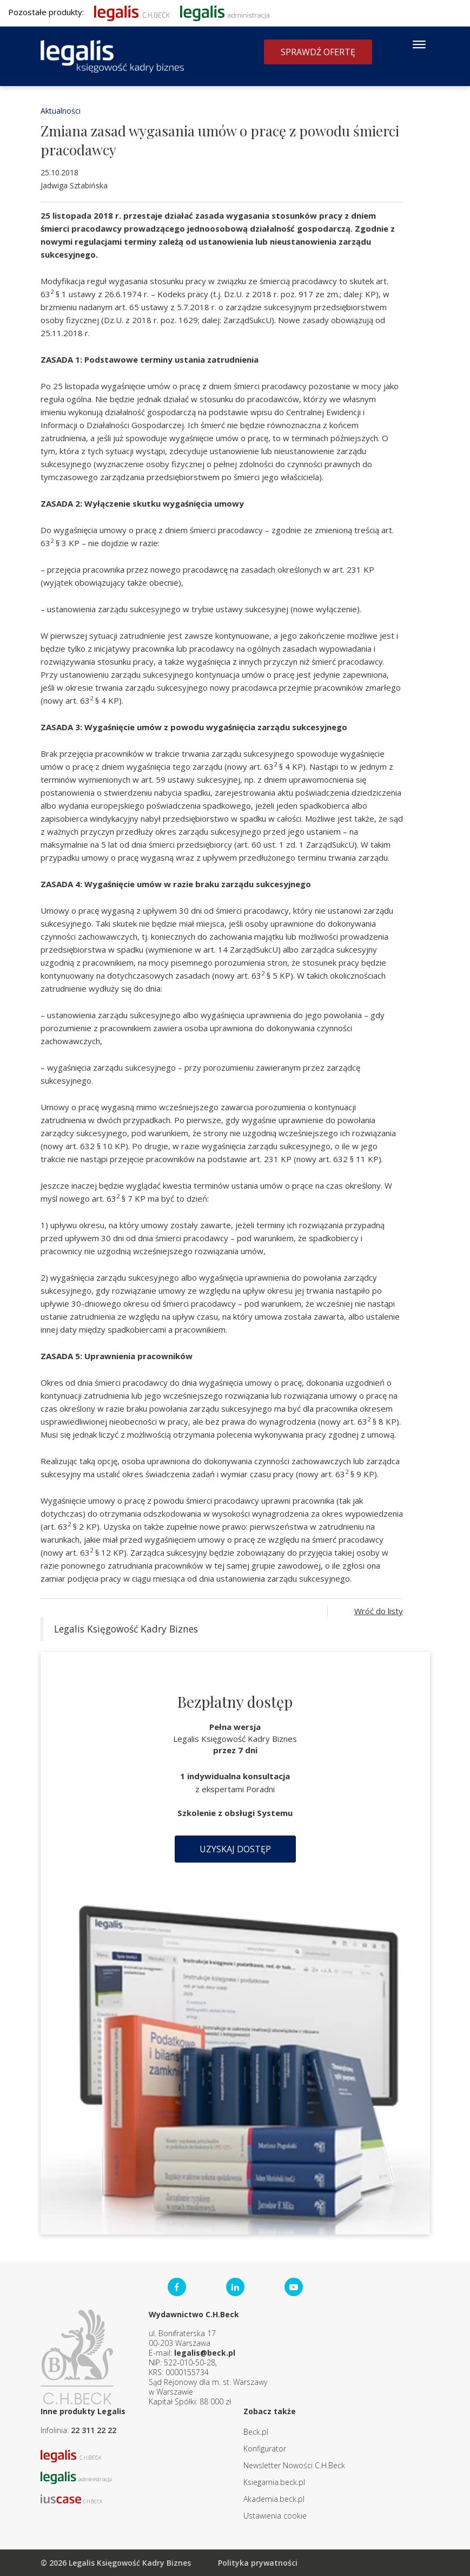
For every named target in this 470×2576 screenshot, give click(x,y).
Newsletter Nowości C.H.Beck (294, 2465)
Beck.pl (255, 2432)
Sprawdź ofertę (318, 52)
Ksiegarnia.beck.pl (274, 2482)
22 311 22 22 (93, 2430)
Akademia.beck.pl (273, 2499)
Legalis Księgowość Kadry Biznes (126, 1628)
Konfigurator (264, 2448)
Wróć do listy (378, 1610)
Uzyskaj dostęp (235, 1849)
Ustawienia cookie (275, 2516)
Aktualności (61, 111)
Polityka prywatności (257, 2563)
